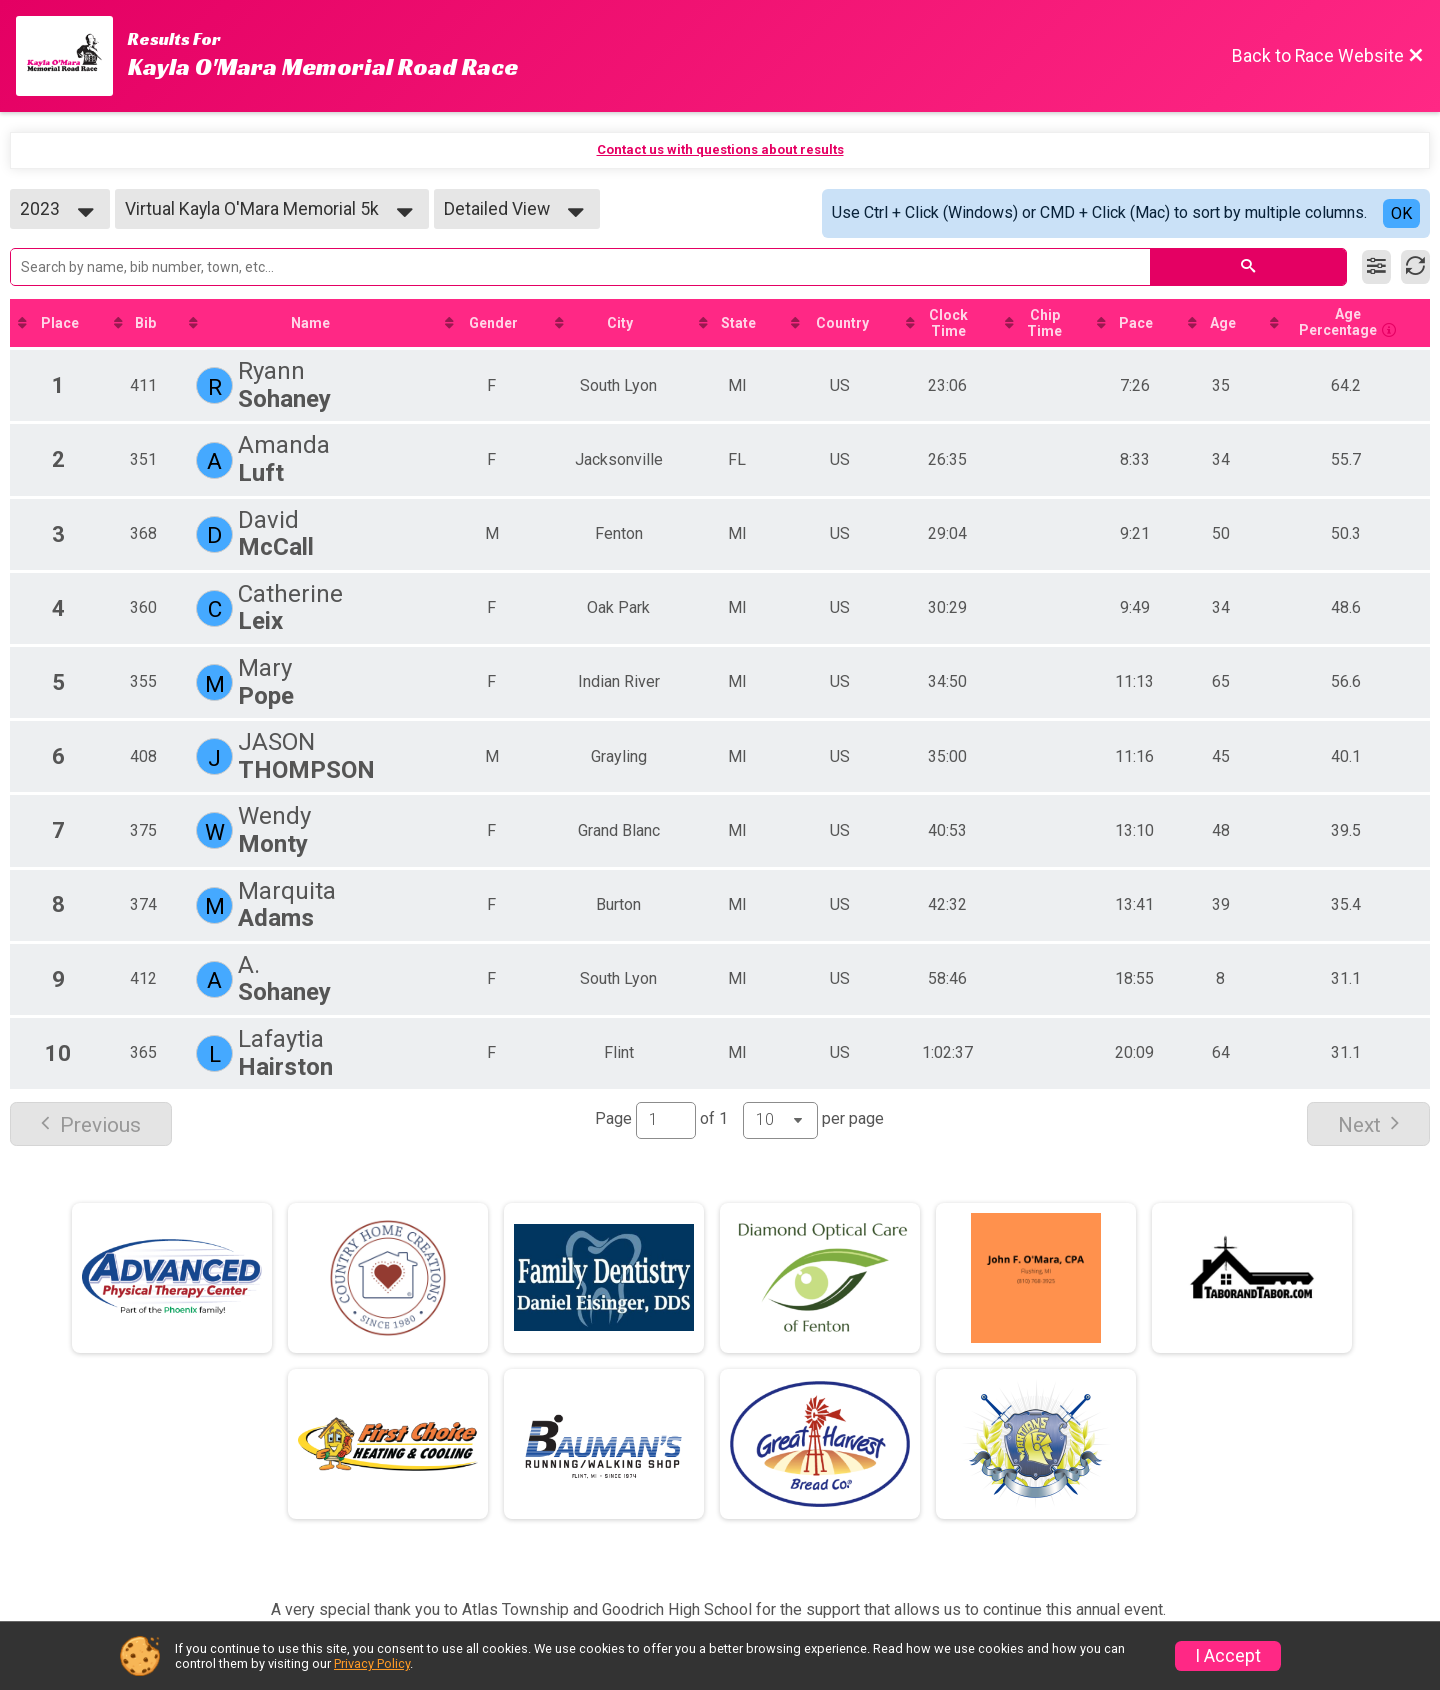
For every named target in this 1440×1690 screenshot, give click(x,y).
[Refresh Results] (1415, 267)
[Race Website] (72, 56)
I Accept (1228, 1656)
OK (1401, 213)
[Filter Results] (1376, 267)
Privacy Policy (372, 1663)
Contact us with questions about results (720, 149)
